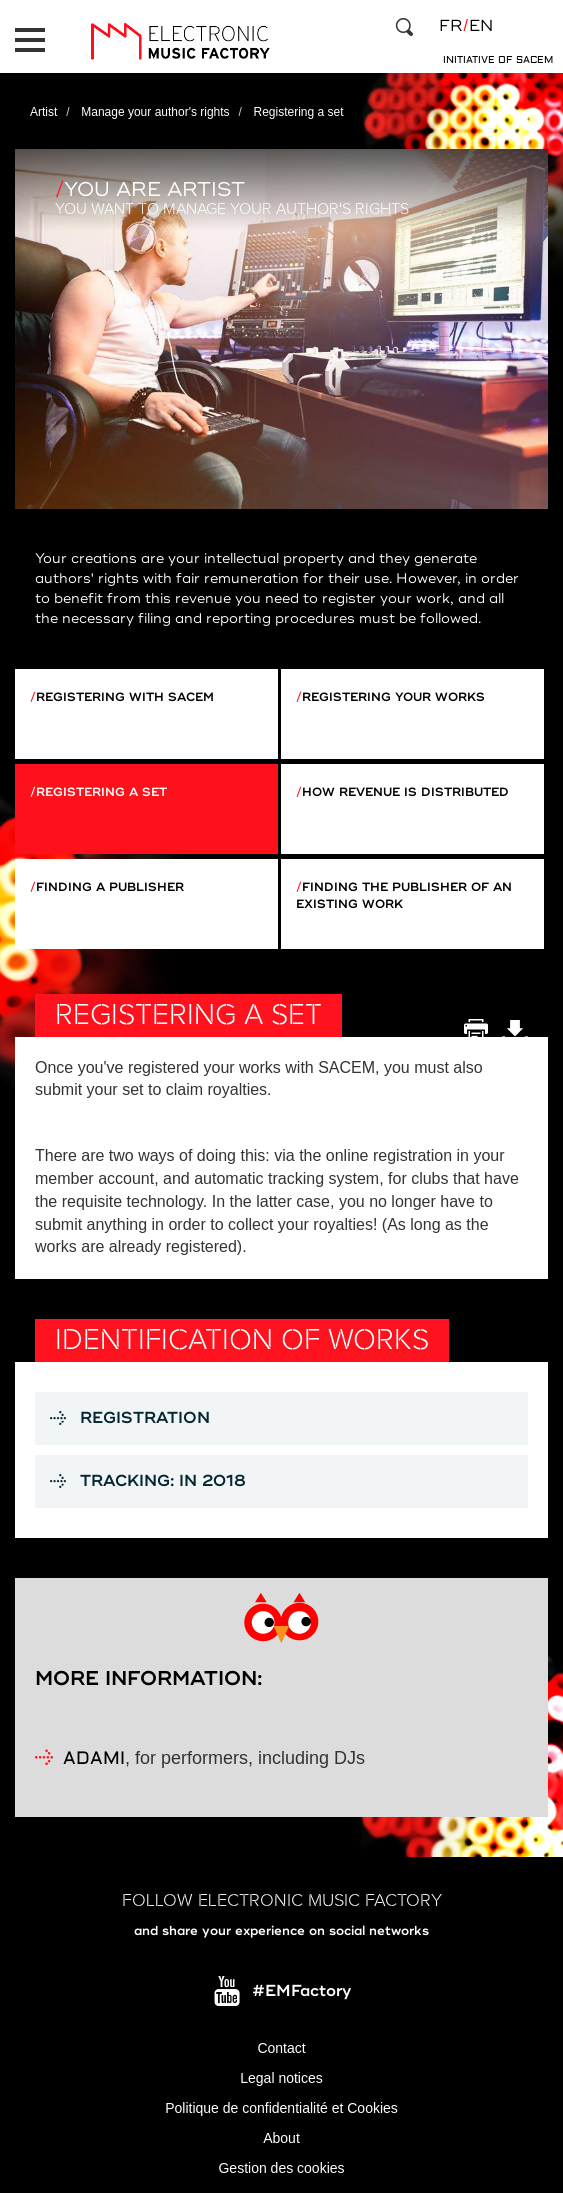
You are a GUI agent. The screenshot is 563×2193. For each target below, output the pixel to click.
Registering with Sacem (125, 697)
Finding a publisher (110, 887)
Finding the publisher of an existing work (404, 896)
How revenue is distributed (405, 792)
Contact (281, 2048)
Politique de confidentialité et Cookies (281, 2108)
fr (450, 26)
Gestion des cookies (281, 2168)
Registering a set (101, 792)
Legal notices (281, 2078)
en (481, 26)
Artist (43, 112)
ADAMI (94, 1759)
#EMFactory (301, 1991)
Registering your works (393, 697)
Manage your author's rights (155, 112)
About (281, 2138)
